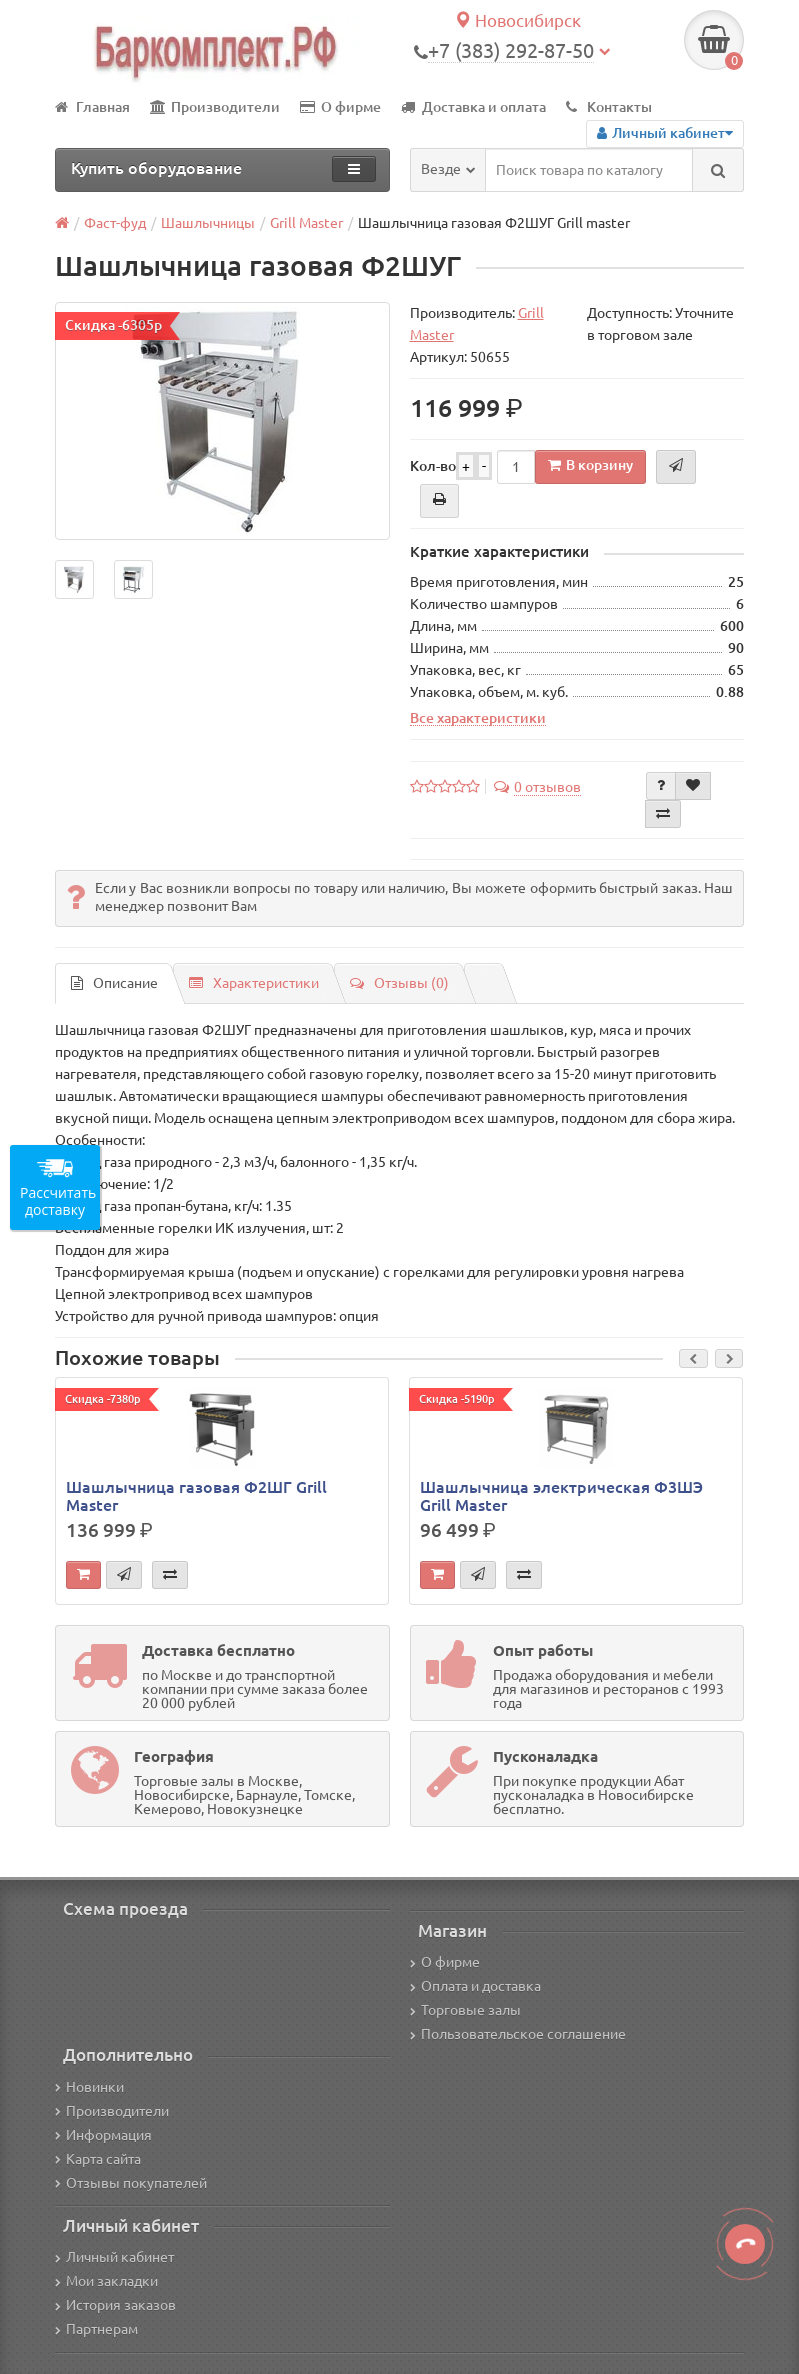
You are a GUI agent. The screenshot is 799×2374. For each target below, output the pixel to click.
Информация (103, 2135)
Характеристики (254, 983)
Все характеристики (478, 718)
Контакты (609, 107)
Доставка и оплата (473, 107)
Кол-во (433, 466)
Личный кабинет (114, 2257)
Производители (215, 107)
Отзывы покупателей (131, 2183)
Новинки (89, 2087)
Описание (114, 983)
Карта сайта (98, 2159)
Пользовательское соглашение (518, 2034)
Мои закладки (106, 2281)
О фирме (340, 107)
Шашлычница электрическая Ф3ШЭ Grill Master (561, 1496)
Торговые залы (465, 2010)
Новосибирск (517, 20)
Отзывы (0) (399, 983)
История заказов (115, 2305)
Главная (92, 107)
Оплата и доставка (475, 1986)
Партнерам (96, 2329)
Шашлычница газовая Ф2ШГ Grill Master (196, 1496)
